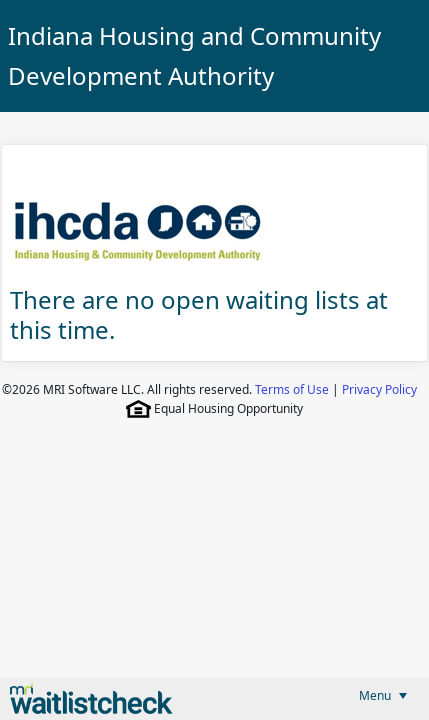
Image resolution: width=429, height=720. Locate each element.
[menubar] (383, 695)
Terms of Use (292, 389)
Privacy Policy (379, 389)
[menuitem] (383, 695)
